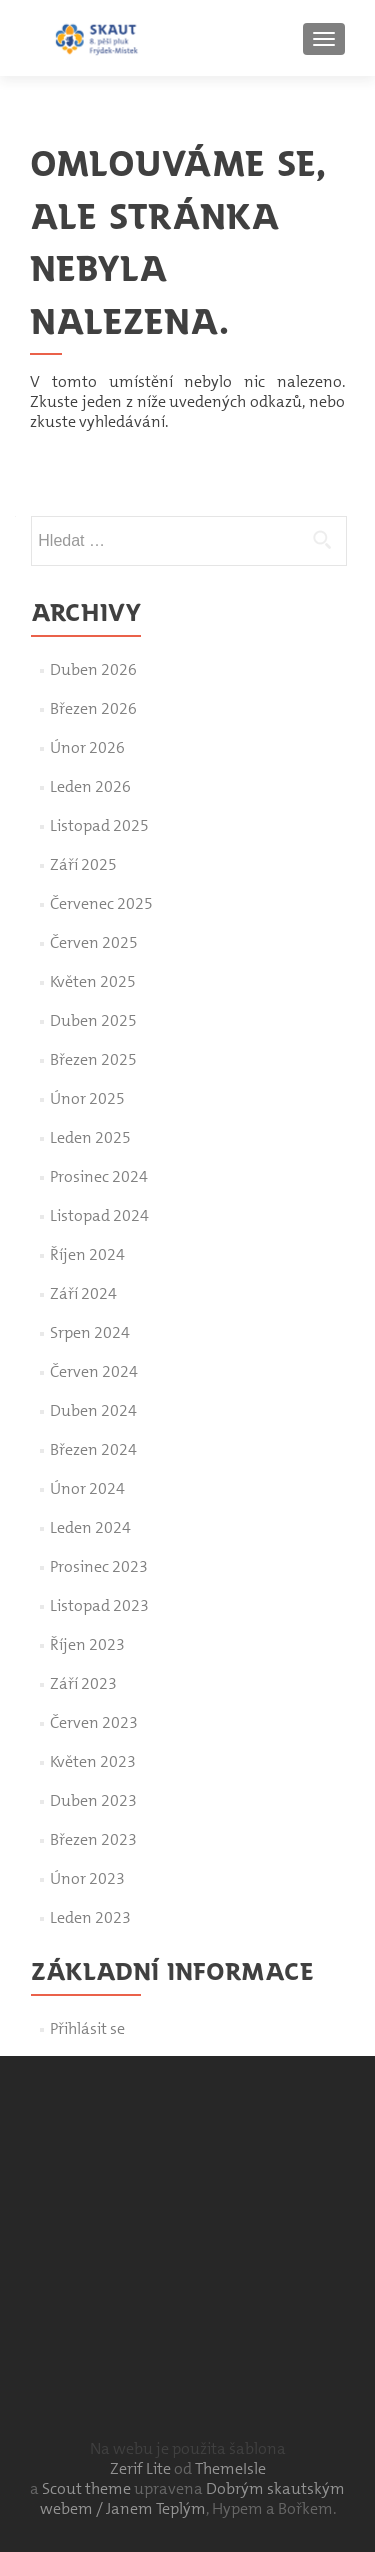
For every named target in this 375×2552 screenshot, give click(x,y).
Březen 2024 (93, 1449)
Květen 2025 (93, 981)
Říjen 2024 (87, 1254)
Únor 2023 (87, 1878)
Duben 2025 (93, 1020)
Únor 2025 (87, 1098)
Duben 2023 (93, 1800)
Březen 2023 (93, 1839)
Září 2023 (83, 1683)
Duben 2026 (93, 669)
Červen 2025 (94, 942)
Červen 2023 (94, 1722)
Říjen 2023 (87, 1644)
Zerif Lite (142, 2468)
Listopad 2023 (99, 1605)
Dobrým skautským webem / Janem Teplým (193, 2498)
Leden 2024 (90, 1527)
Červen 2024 (94, 1371)
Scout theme (88, 2488)
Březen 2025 (93, 1059)
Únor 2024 (87, 1488)
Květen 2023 (93, 1761)
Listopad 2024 (99, 1215)
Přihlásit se (87, 2028)
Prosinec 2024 (99, 1176)
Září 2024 (83, 1293)
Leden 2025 (90, 1137)
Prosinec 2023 (99, 1566)
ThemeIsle (230, 2468)
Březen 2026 (93, 708)
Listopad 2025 (99, 825)
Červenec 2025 (101, 903)
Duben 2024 (93, 1410)
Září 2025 (83, 864)
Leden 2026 (90, 786)
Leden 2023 (90, 1917)
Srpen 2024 (90, 1332)
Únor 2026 (87, 747)
